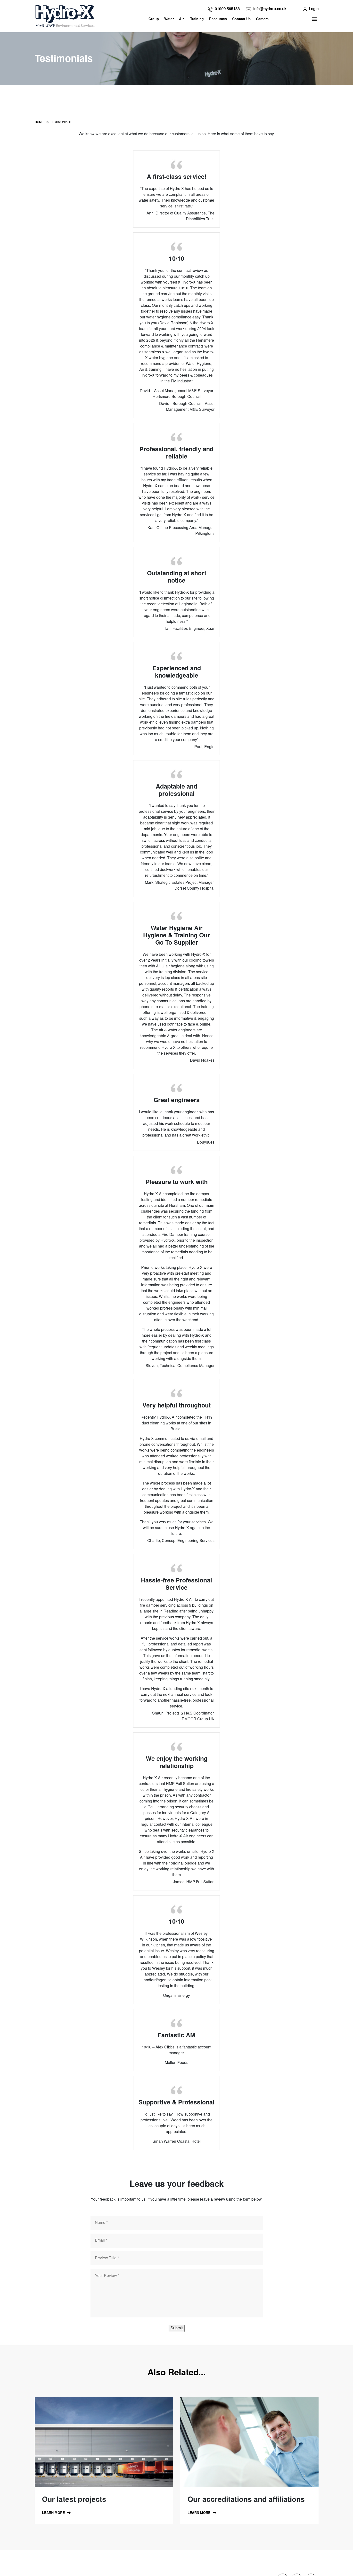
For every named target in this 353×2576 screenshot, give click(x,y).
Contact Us (241, 19)
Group (153, 19)
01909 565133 (227, 9)
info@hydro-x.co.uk (269, 9)
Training (197, 19)
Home (39, 122)
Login (314, 9)
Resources (218, 19)
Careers (262, 19)
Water (169, 19)
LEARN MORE (56, 2513)
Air (181, 19)
